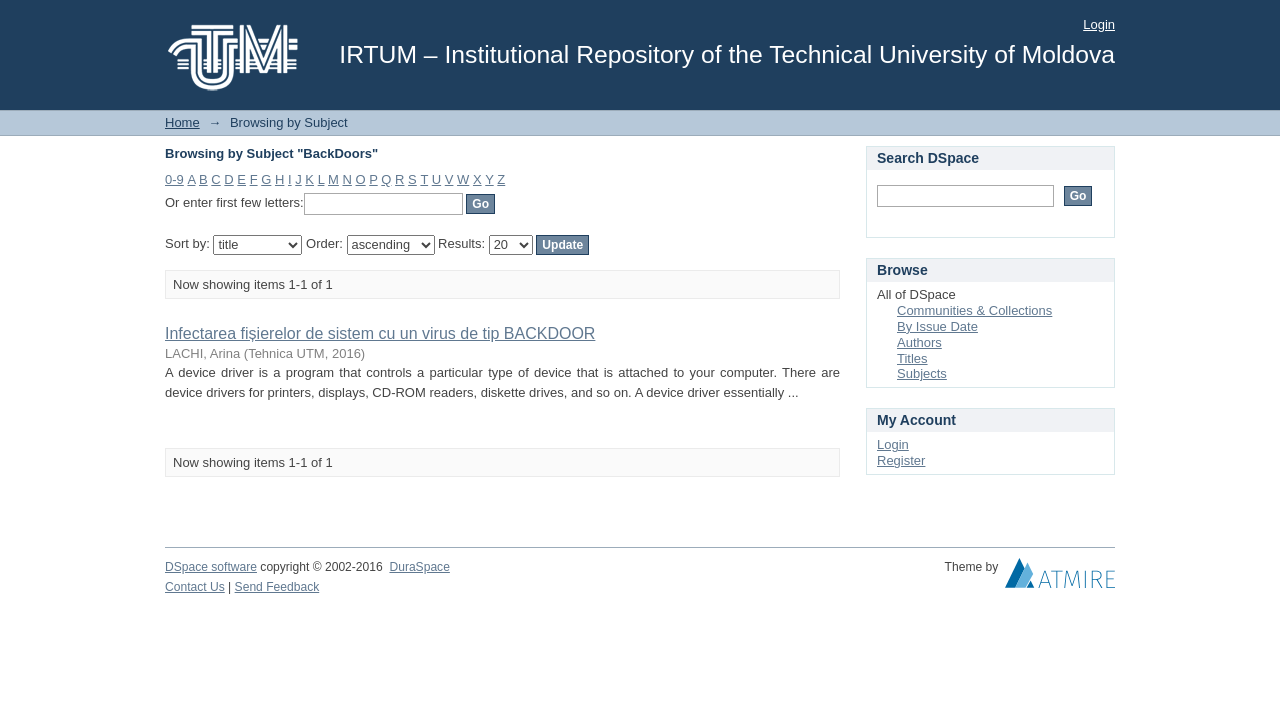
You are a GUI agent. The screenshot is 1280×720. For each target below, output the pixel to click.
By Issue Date (937, 326)
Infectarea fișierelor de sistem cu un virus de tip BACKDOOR (380, 333)
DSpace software (211, 567)
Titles (912, 358)
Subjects (922, 373)
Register (901, 460)
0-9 (174, 179)
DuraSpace (419, 567)
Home (182, 122)
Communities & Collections (974, 310)
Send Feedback (277, 587)
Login (1099, 24)
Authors (919, 342)
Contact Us (195, 587)
